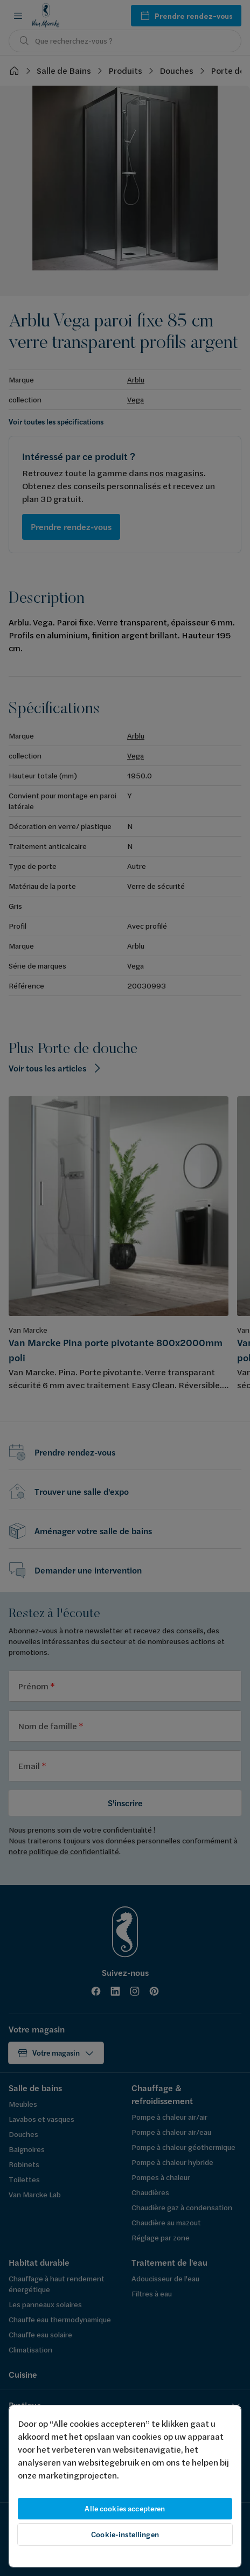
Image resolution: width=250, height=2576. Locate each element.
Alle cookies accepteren (125, 2508)
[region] (125, 2486)
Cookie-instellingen (125, 2534)
